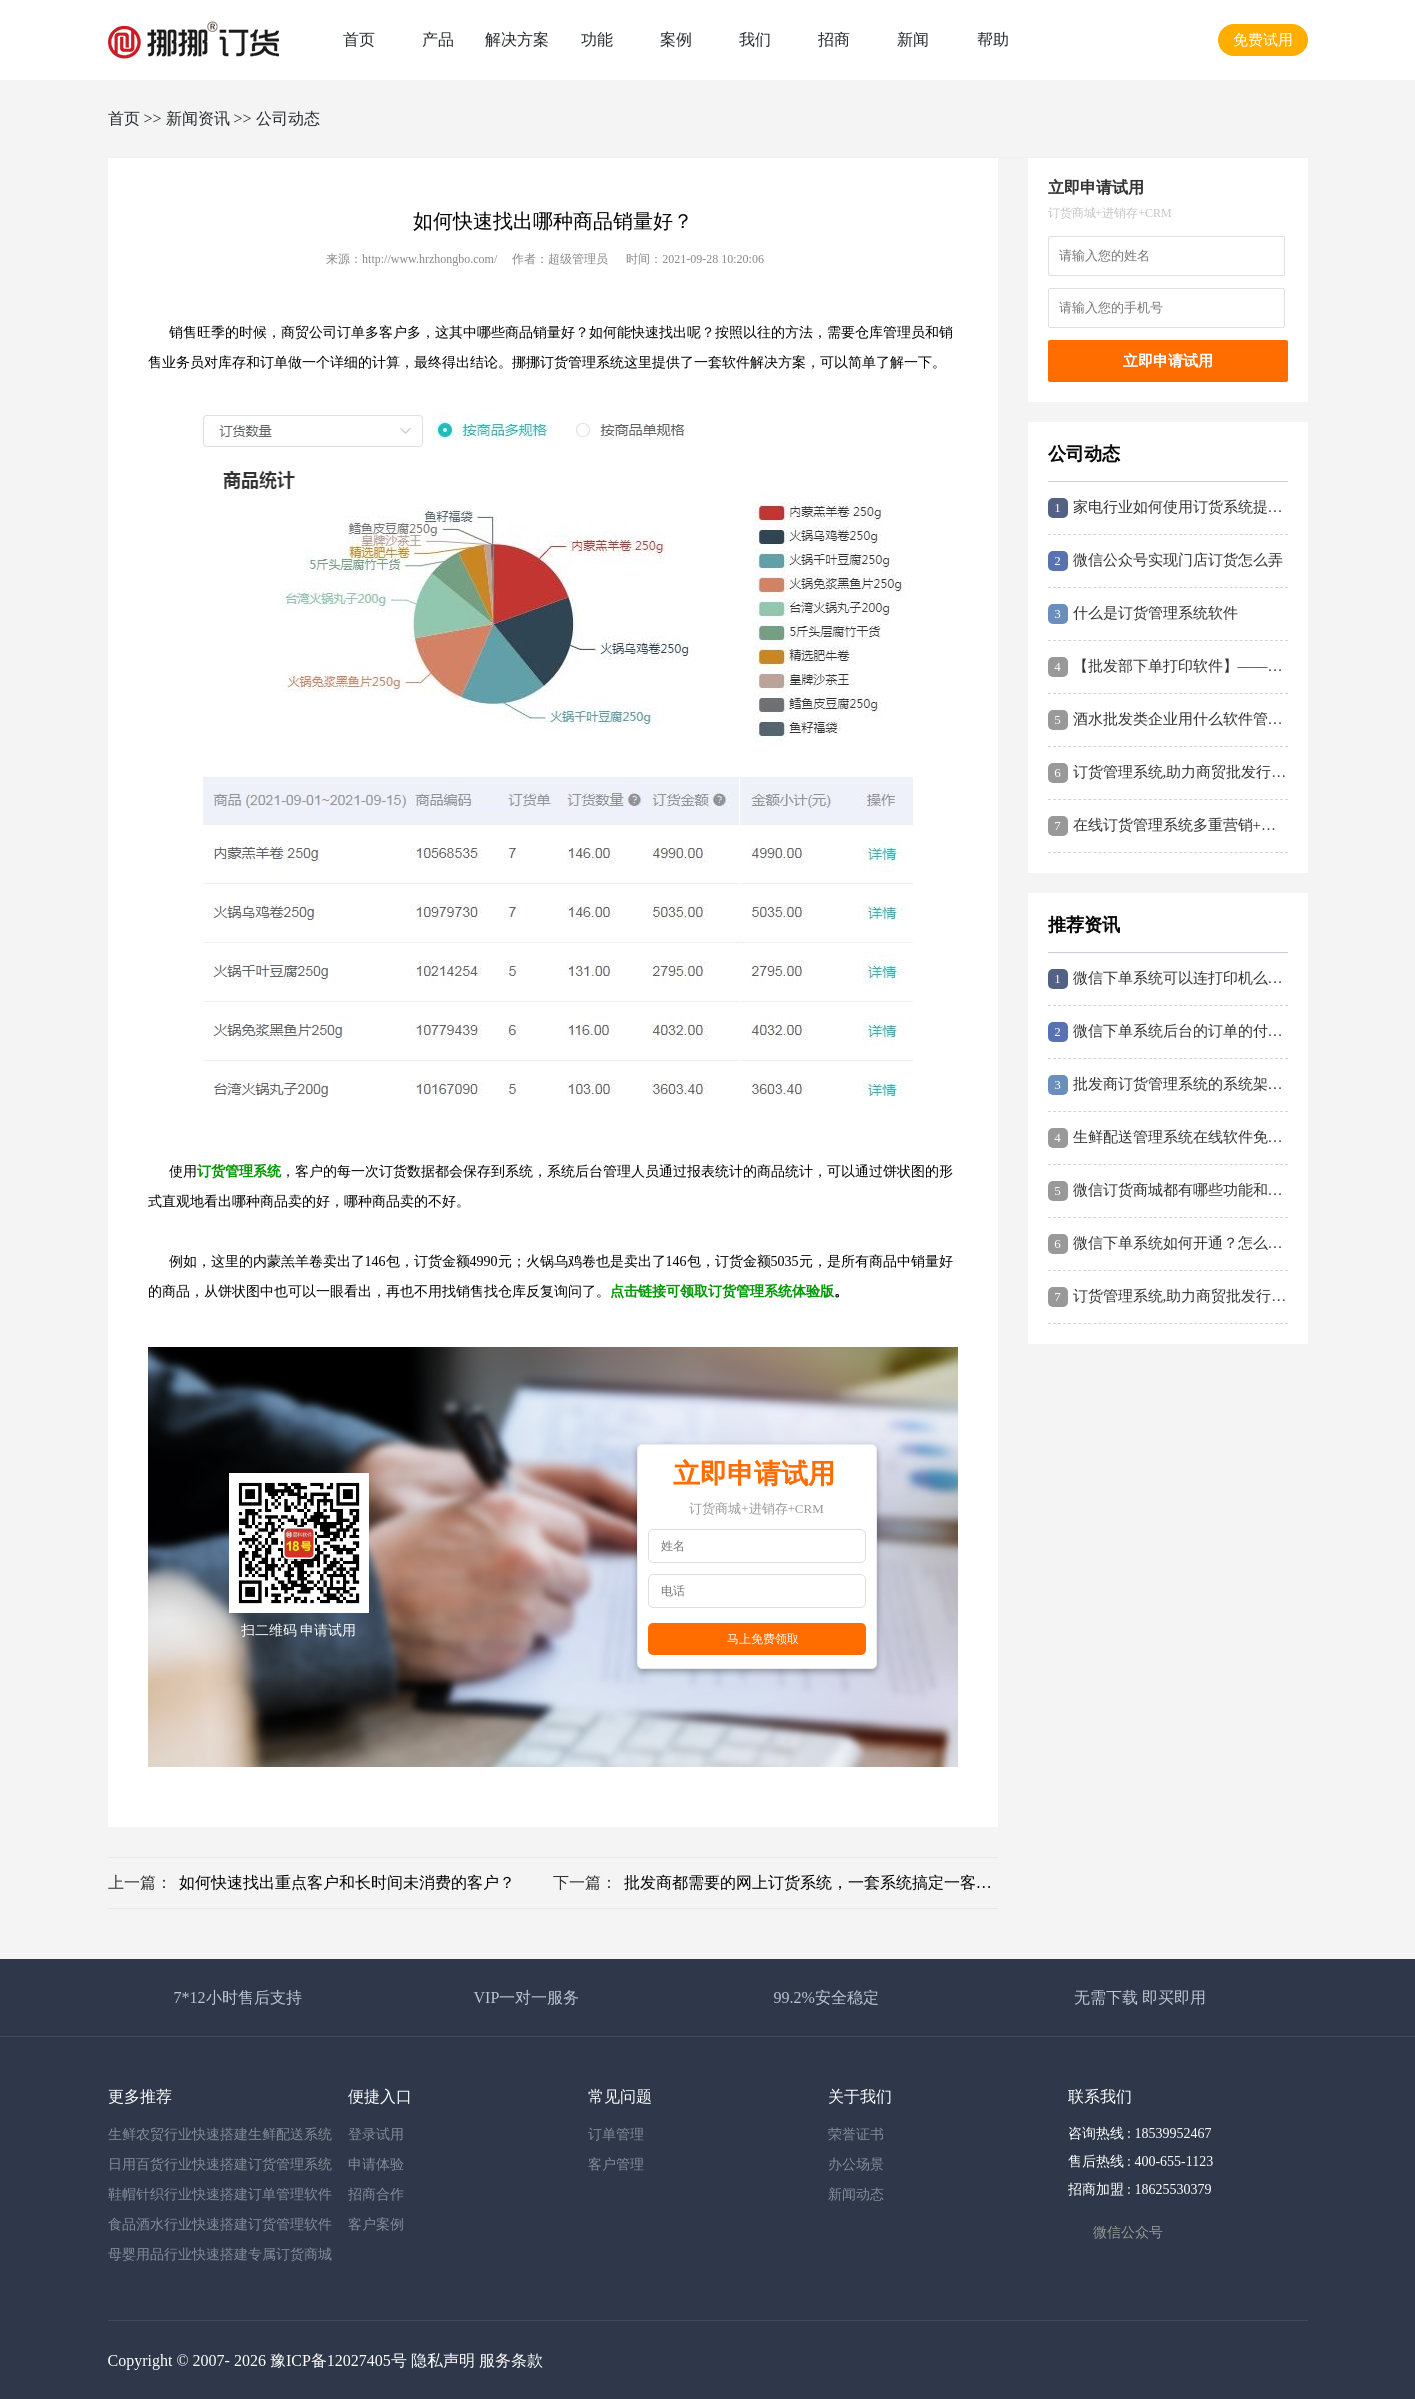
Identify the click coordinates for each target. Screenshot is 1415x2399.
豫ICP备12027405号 (338, 2360)
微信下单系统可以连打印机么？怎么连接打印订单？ (1168, 979)
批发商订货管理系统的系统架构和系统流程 (1168, 1085)
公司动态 (288, 118)
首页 (359, 39)
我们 (755, 39)
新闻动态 (856, 2194)
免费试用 (1263, 40)
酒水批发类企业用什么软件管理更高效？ (1168, 720)
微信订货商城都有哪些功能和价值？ (1168, 1191)
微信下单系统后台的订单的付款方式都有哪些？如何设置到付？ (1168, 1032)
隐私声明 (443, 2360)
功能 (597, 39)
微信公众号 (1128, 2232)
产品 (438, 39)
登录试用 (376, 2134)
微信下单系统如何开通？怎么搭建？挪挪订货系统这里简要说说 (1168, 1244)
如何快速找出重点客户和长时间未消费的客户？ (347, 1882)
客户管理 (616, 2164)
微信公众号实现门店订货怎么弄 (1165, 561)
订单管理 (616, 2134)
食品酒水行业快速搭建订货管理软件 (220, 2224)
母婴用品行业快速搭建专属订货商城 (220, 2254)
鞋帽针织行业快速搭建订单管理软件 (220, 2194)
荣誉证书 (856, 2134)
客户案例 (376, 2224)
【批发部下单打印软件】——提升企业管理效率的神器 (1168, 667)
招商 (834, 39)
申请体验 (376, 2164)
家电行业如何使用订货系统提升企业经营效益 (1168, 508)
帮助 (993, 39)
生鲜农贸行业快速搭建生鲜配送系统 (220, 2134)
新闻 (913, 39)
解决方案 (517, 39)
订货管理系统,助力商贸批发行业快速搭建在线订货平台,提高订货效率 (1168, 773)
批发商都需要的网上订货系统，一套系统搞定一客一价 (811, 1882)
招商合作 (376, 2194)
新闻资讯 (198, 118)
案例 (676, 39)
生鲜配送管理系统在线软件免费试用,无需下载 (1168, 1138)
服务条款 (511, 2360)
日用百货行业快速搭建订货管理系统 (220, 2164)
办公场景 (856, 2164)
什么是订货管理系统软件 (1143, 614)
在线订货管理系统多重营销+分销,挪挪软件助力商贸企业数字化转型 (1168, 826)
